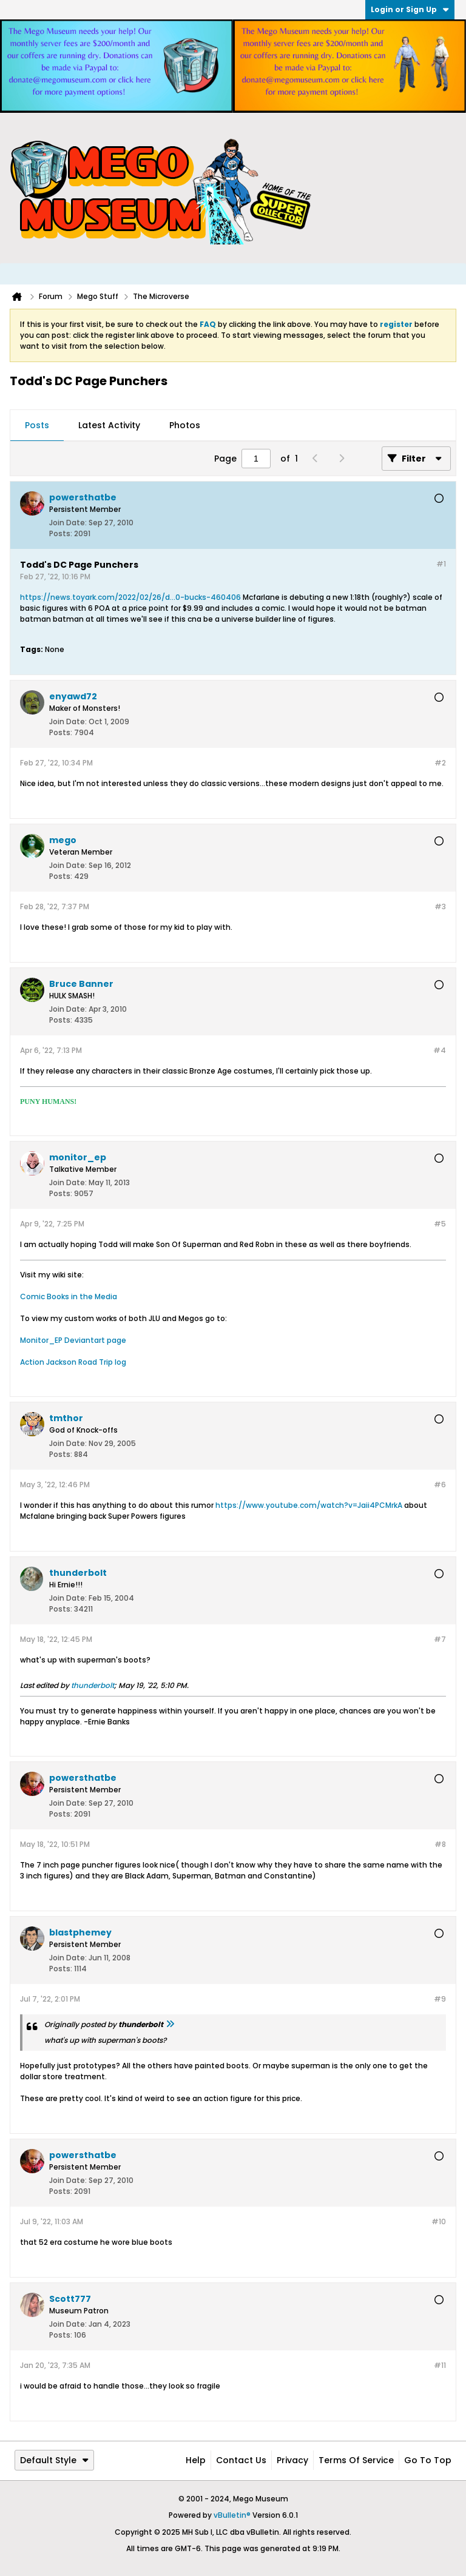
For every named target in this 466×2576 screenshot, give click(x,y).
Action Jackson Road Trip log (73, 1362)
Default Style (54, 2460)
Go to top (427, 2460)
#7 (440, 1639)
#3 (440, 906)
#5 (440, 1224)
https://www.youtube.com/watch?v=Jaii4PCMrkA (308, 1505)
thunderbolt (92, 1685)
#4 (439, 1050)
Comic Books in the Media (68, 1296)
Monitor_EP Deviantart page (73, 1340)
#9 (440, 1999)
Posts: (60, 533)
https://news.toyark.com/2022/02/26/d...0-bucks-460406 (130, 597)
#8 (440, 1844)
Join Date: (68, 522)
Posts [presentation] (37, 425)
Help (196, 2460)
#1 (441, 564)
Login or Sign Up (410, 9)
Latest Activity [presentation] (109, 425)
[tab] (37, 426)
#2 (440, 763)
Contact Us (241, 2460)
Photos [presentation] (184, 425)
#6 (440, 1484)
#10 (438, 2221)
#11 (440, 2365)
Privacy (292, 2460)
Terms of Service (356, 2460)
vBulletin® (232, 2515)
